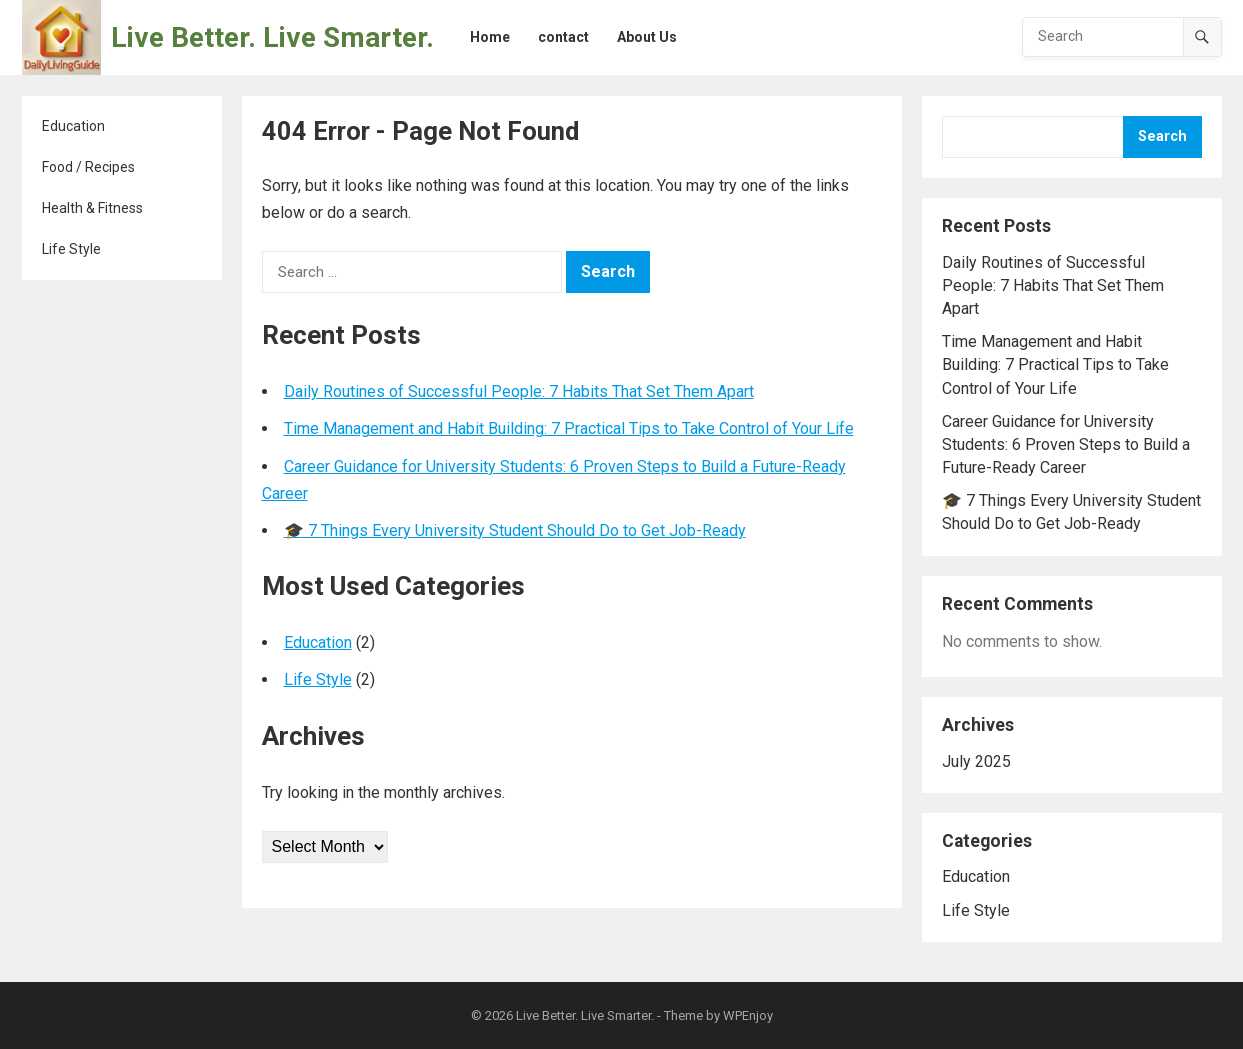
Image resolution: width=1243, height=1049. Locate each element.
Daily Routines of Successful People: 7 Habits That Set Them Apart (519, 391)
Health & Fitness (92, 208)
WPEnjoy (748, 1015)
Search (1162, 136)
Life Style (71, 249)
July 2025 (976, 761)
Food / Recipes (88, 167)
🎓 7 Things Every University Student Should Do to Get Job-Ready (515, 530)
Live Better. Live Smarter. (272, 37)
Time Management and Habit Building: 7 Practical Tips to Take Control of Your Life (569, 428)
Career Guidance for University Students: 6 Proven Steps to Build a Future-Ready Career (1066, 444)
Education (73, 126)
